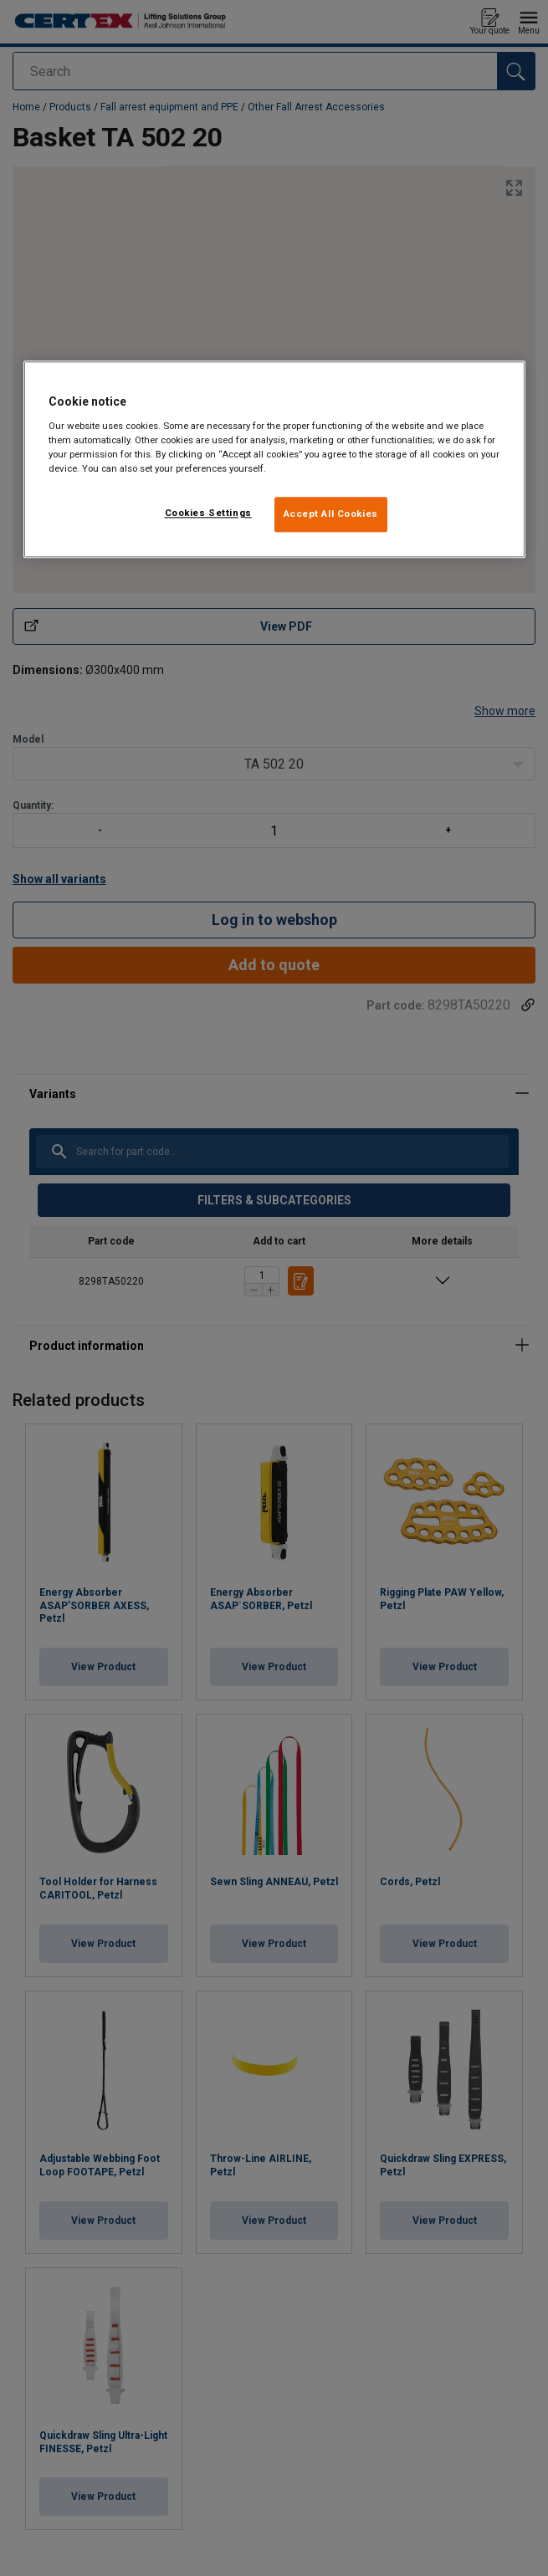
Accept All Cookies (331, 513)
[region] (274, 459)
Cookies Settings (208, 513)
